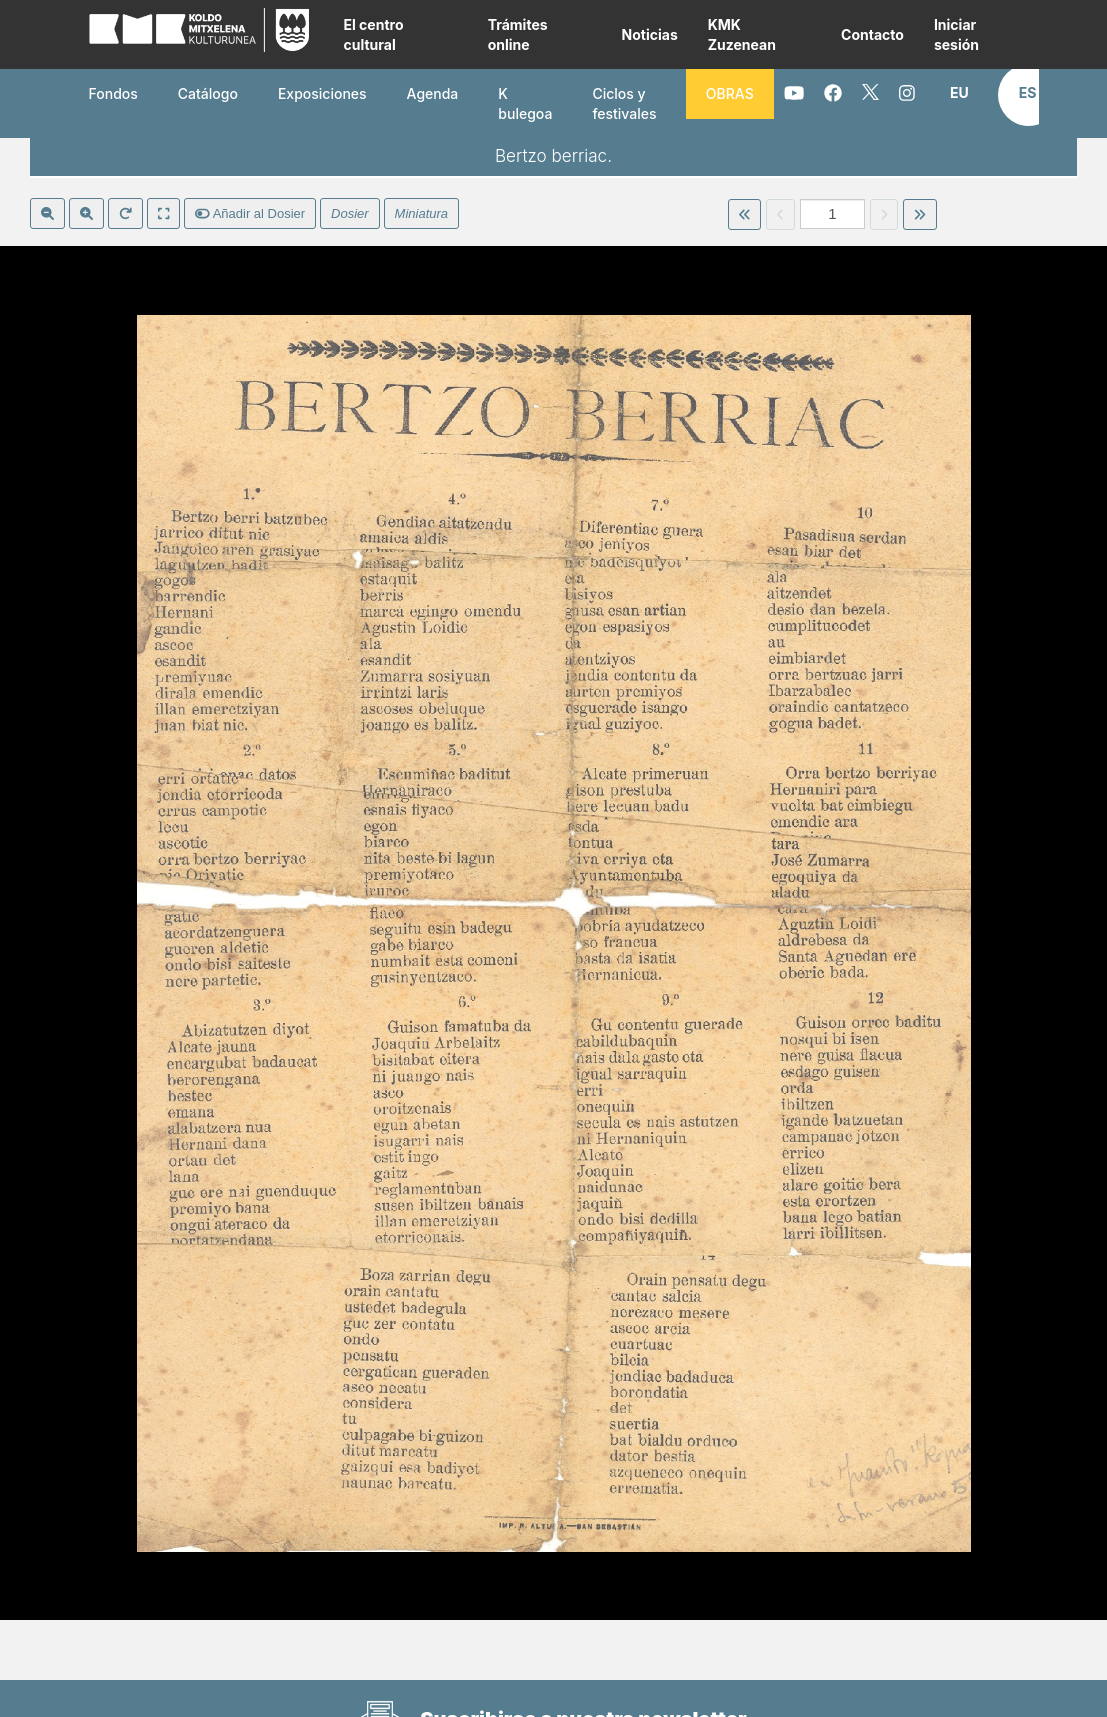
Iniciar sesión (956, 34)
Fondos (113, 93)
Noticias (650, 34)
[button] (959, 93)
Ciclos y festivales (624, 103)
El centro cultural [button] (373, 34)
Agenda (433, 93)
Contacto (872, 34)
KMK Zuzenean (742, 34)
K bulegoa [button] (525, 103)
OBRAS (730, 93)
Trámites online (518, 34)
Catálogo (208, 93)
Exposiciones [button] (322, 93)
